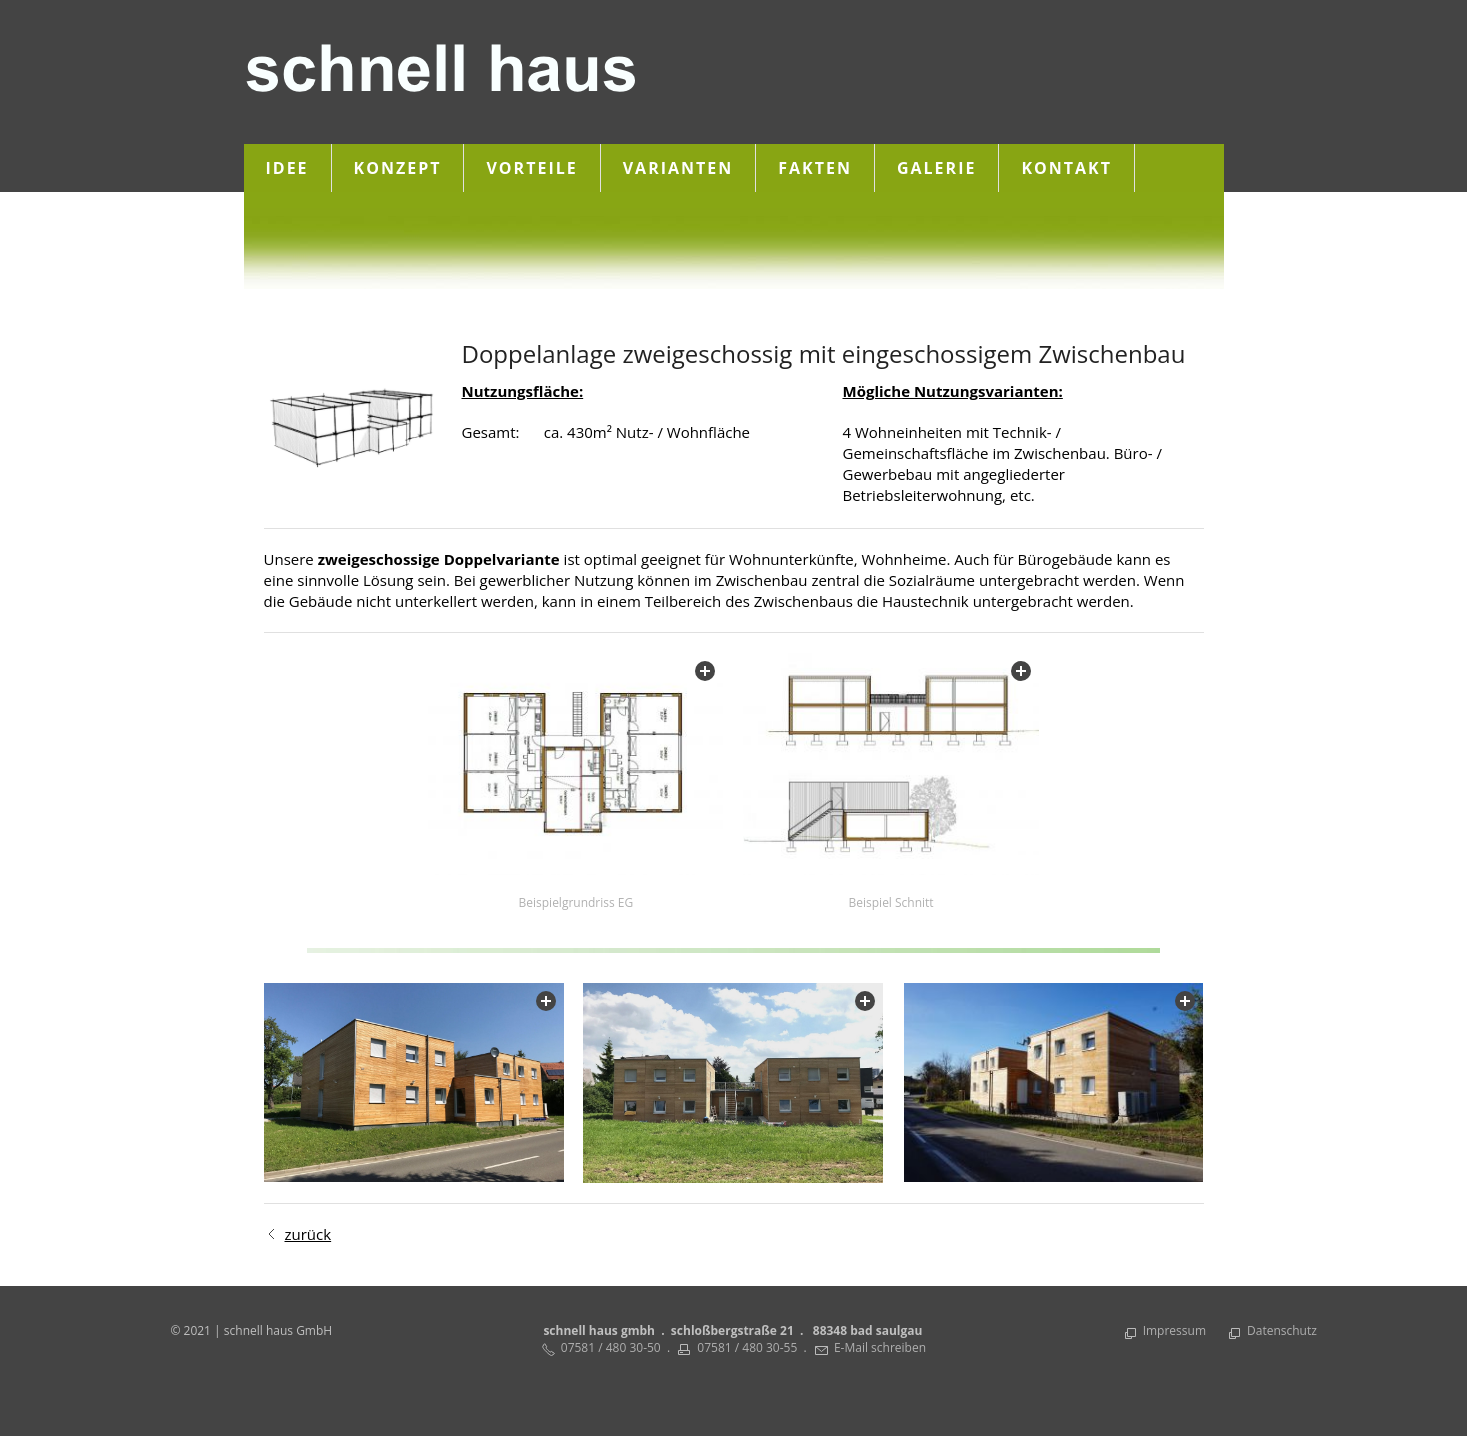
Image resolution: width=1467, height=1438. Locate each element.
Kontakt (1066, 168)
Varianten (678, 168)
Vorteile (531, 168)
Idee (287, 168)
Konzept (398, 168)
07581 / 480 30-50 (611, 1348)
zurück (308, 1235)
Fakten (815, 168)
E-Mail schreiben (880, 1348)
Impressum (1174, 1331)
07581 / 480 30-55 (747, 1348)
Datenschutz (1282, 1331)
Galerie (936, 168)
